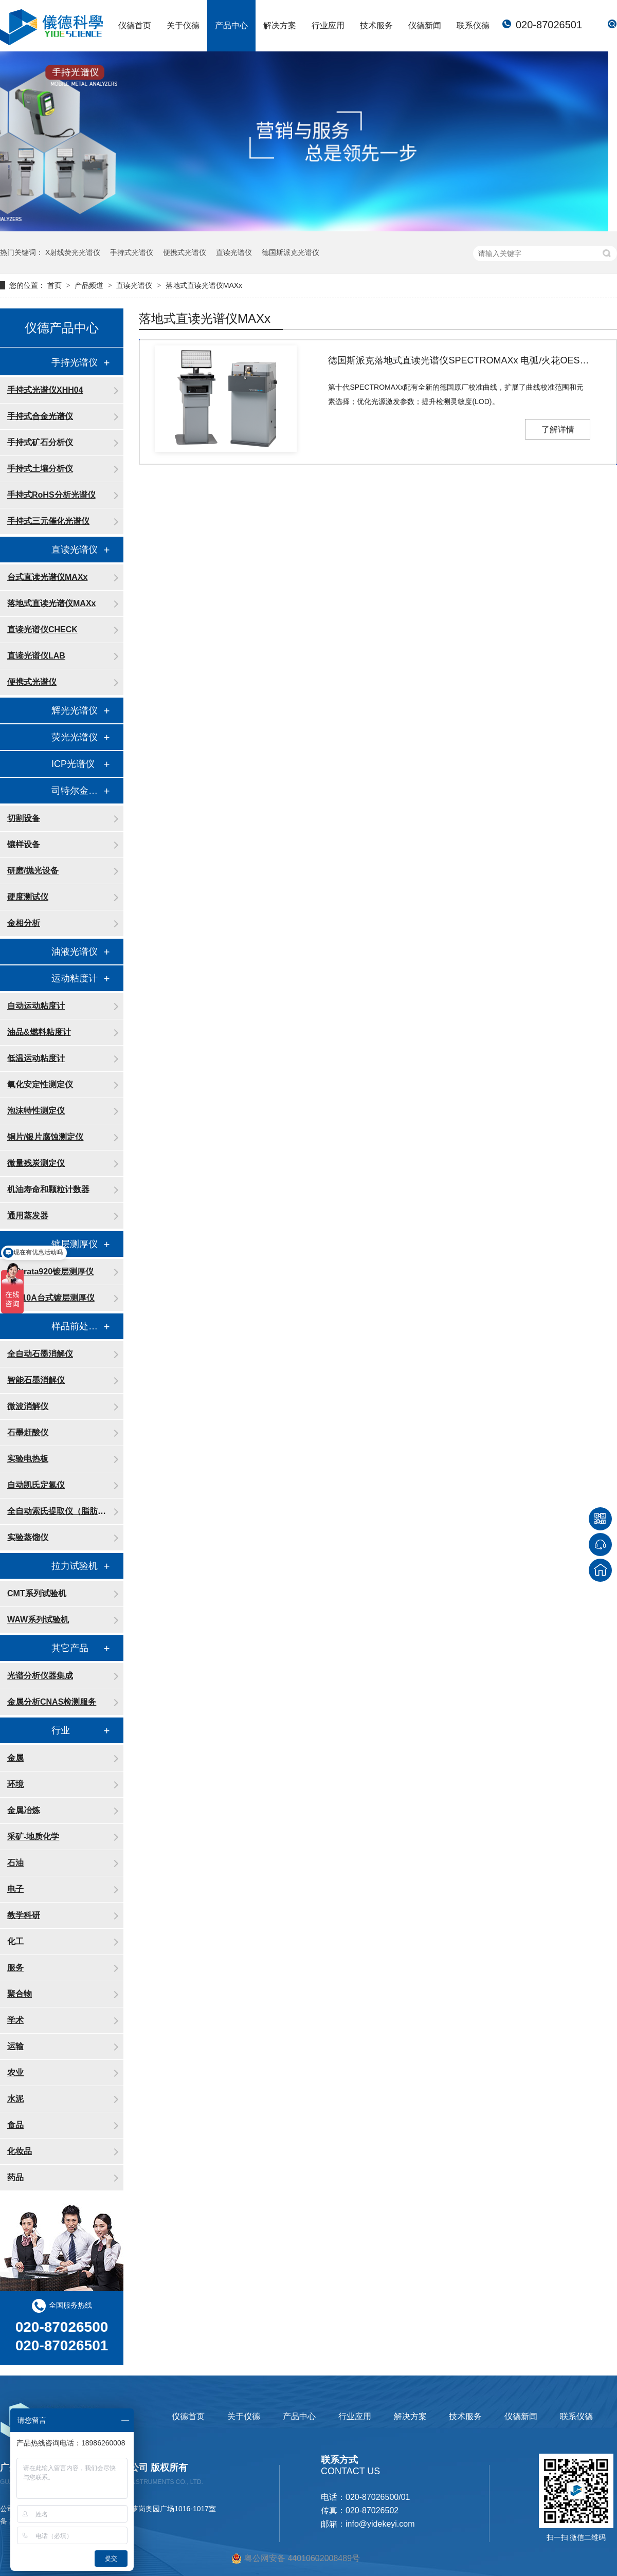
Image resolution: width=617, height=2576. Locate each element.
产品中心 (231, 25)
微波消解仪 (27, 1406)
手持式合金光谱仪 (40, 416)
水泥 (15, 2098)
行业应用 (328, 25)
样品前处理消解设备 (77, 1326)
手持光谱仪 (74, 362)
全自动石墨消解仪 (40, 1353)
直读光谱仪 (234, 252)
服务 (15, 1967)
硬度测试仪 (27, 896)
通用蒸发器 (27, 1215)
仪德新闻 (424, 25)
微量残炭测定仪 (36, 1163)
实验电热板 (27, 1458)
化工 (15, 1941)
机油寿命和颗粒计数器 (48, 1189)
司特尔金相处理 (77, 790)
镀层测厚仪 (74, 1244)
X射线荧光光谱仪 (72, 252)
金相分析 (23, 923)
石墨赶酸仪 (27, 1432)
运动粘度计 (74, 978)
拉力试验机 (74, 1566)
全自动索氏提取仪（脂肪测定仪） (60, 1511)
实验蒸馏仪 (27, 1537)
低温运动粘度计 (36, 1058)
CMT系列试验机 (36, 1593)
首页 (55, 285)
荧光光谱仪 (74, 737)
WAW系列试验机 (38, 1619)
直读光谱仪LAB (36, 655)
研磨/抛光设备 (33, 870)
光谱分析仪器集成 (40, 1675)
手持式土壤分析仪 (40, 468)
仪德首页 (134, 25)
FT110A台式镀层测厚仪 (51, 1297)
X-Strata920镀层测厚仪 (50, 1271)
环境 (15, 1784)
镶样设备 (23, 844)
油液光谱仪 (74, 951)
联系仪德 (473, 25)
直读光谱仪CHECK (42, 629)
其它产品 (69, 1648)
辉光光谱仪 (74, 710)
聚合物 (19, 1993)
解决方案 (279, 25)
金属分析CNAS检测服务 (51, 1701)
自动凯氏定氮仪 (36, 1485)
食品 (15, 2125)
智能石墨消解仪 (36, 1380)
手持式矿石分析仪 (40, 442)
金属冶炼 (23, 1810)
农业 (15, 2072)
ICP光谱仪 (73, 764)
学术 (15, 2020)
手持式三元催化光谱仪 (48, 521)
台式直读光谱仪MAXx (47, 577)
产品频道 (90, 285)
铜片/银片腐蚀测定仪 (45, 1136)
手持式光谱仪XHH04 (45, 390)
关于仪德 (183, 25)
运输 (15, 2046)
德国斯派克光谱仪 (290, 252)
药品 (15, 2177)
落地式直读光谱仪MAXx (204, 285)
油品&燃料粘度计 (39, 1032)
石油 (15, 1862)
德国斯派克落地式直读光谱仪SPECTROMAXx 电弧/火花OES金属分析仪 (459, 360)
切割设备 (23, 818)
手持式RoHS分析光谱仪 (51, 494)
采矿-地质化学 (33, 1836)
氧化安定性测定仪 (40, 1084)
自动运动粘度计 (36, 1005)
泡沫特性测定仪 (36, 1110)
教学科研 (23, 1915)
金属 (15, 1757)
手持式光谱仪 (131, 252)
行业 (60, 1730)
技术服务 (376, 25)
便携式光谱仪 (184, 252)
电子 (15, 1889)
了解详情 (557, 429)
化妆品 (19, 2151)
